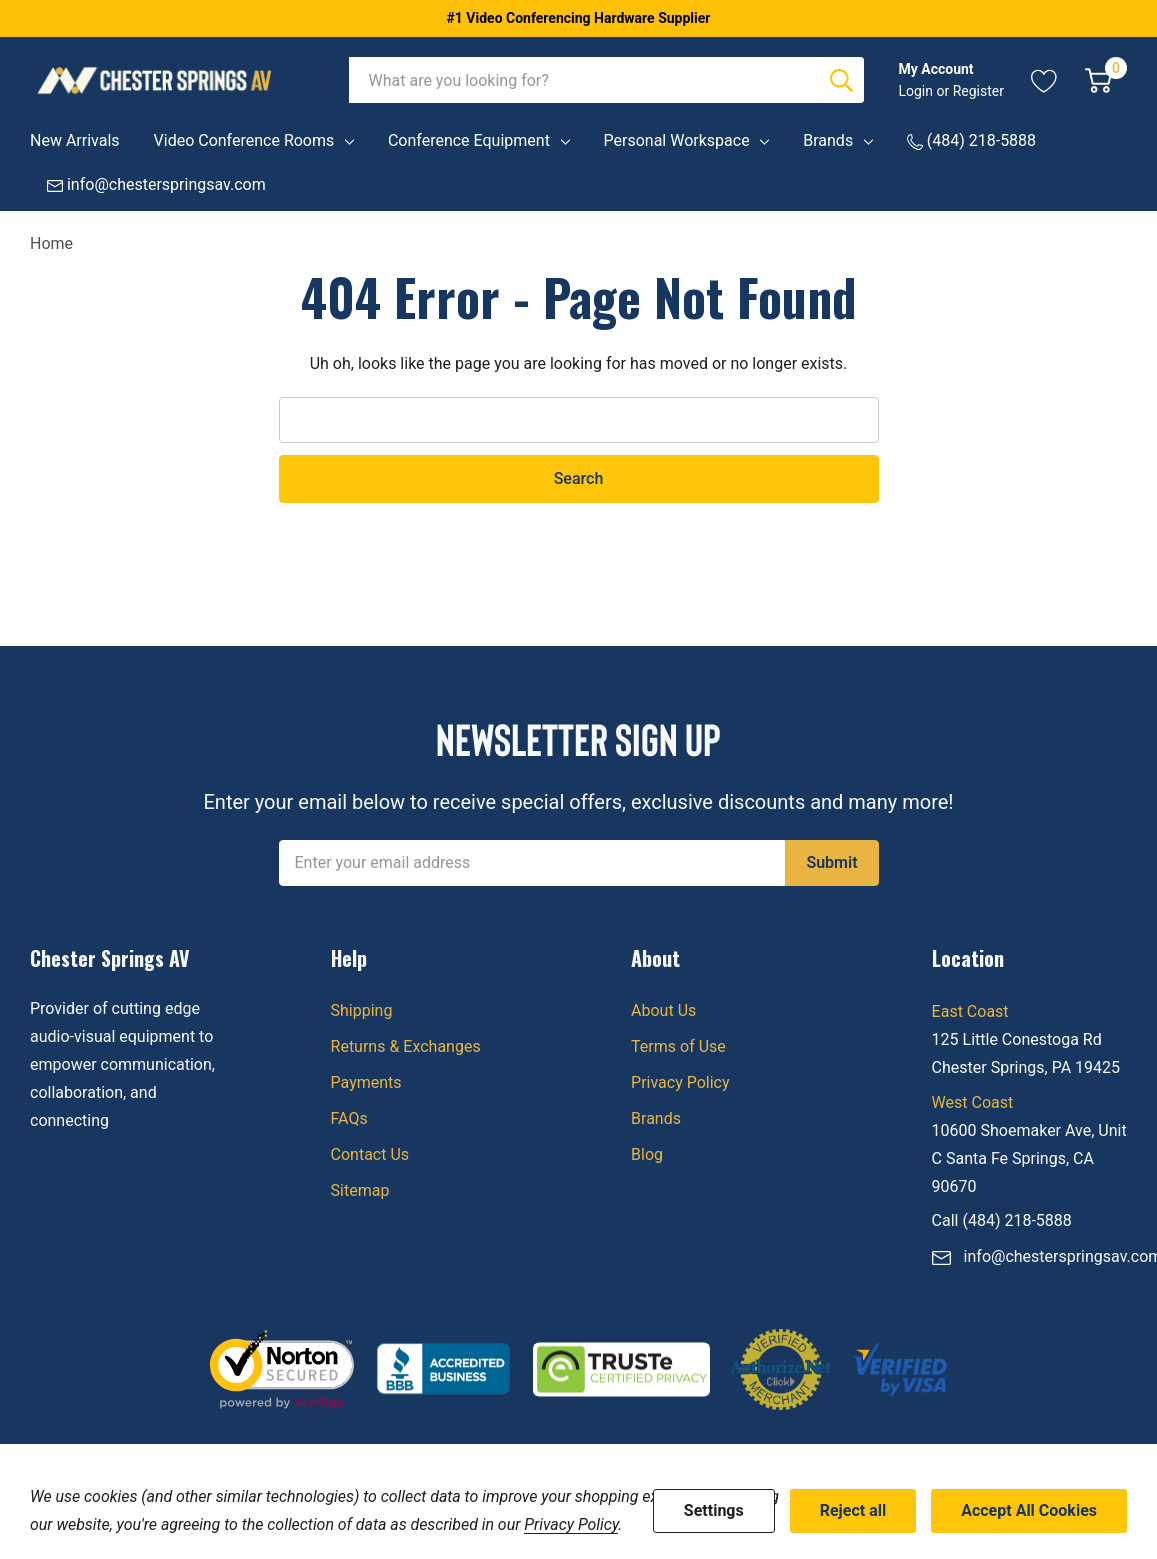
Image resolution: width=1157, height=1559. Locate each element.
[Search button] (841, 80)
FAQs (349, 1118)
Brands (828, 140)
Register (978, 91)
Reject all (853, 1510)
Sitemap (360, 1190)
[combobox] (584, 80)
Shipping (362, 1010)
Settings (714, 1510)
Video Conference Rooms (244, 140)
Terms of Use (678, 1046)
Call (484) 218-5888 (1002, 1220)
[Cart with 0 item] (1098, 80)
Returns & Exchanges (406, 1046)
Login (917, 91)
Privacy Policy (680, 1082)
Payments (366, 1082)
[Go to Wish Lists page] (1044, 80)
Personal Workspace (677, 140)
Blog (647, 1154)
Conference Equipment (469, 140)
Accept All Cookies (1029, 1510)
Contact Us (370, 1154)
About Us (663, 1010)
